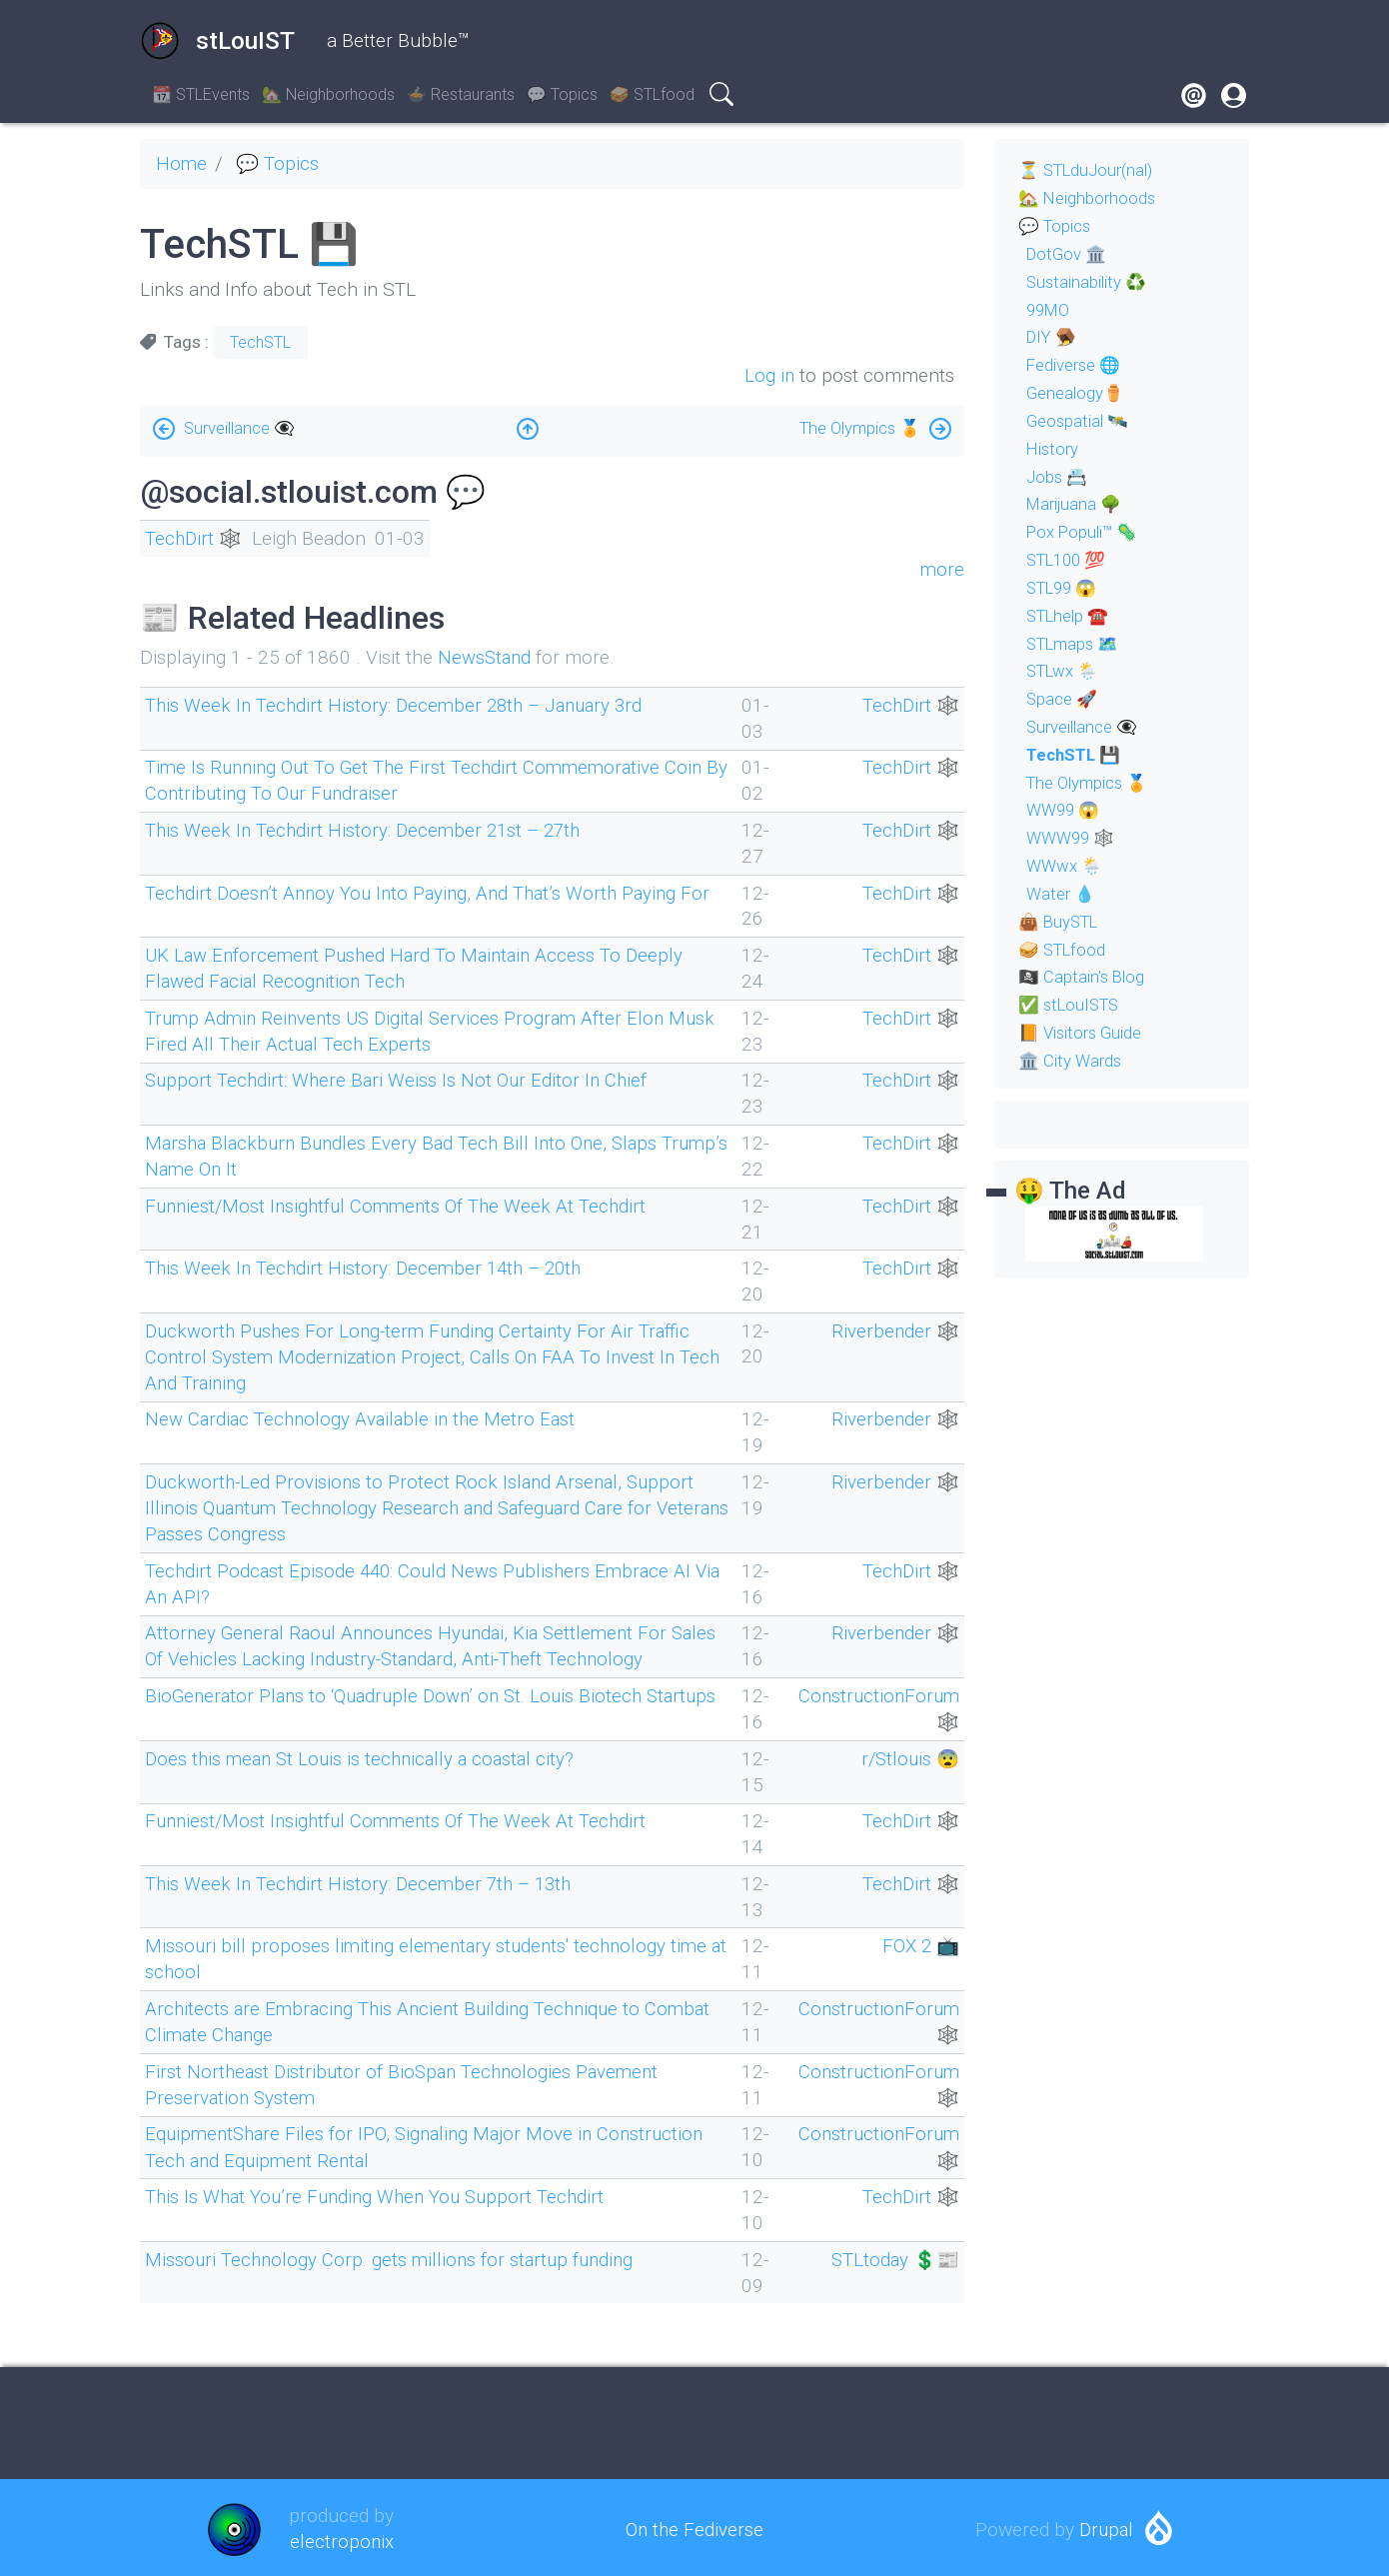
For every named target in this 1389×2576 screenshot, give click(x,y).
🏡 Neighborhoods (328, 94)
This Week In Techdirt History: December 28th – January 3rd (400, 705)
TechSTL (260, 342)
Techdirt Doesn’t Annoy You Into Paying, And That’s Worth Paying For (434, 892)
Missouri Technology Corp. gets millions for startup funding (394, 2254)
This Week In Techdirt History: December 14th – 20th (369, 1267)
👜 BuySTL (1061, 922)
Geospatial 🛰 (1078, 421)
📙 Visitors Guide (1082, 1033)
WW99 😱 (1064, 810)
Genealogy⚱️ (1076, 393)
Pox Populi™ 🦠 (1083, 532)
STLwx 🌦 (1065, 671)
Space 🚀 (1063, 699)
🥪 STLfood (652, 94)
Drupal (1105, 2524)
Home (182, 163)
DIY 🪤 (1053, 337)
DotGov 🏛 (1067, 254)
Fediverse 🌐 (1076, 365)
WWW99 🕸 (1071, 838)
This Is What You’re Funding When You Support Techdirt (381, 2192)
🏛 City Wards (1071, 1061)
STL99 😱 (1065, 588)
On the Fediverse (694, 2524)
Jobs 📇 (1057, 477)
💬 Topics (562, 94)
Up (528, 423)
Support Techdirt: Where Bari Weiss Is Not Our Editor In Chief (400, 1080)
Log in (768, 374)
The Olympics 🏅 (857, 427)
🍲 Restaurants (461, 94)
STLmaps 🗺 (1076, 644)
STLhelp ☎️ (1070, 616)
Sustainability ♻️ (1087, 282)
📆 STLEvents (201, 94)
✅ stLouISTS (1072, 1005)
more (941, 569)
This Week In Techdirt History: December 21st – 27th (368, 830)
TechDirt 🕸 (195, 538)
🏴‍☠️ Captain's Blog (1082, 977)
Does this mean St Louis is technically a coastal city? (366, 1755)
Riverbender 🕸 (894, 1328)
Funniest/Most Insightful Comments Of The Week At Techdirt (402, 1204)
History (1053, 449)
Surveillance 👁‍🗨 (242, 427)
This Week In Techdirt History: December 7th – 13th (363, 1880)
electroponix (341, 2537)
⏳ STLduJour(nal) (1088, 170)
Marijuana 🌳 (1076, 504)
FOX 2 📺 (918, 1942)
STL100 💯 (1070, 560)
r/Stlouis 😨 (908, 1755)
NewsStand (486, 657)
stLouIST (217, 41)
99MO (1050, 310)
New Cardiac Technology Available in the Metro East (364, 1417)
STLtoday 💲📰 (893, 2254)
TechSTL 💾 (1075, 755)
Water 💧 (1062, 894)
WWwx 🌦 (1064, 866)
